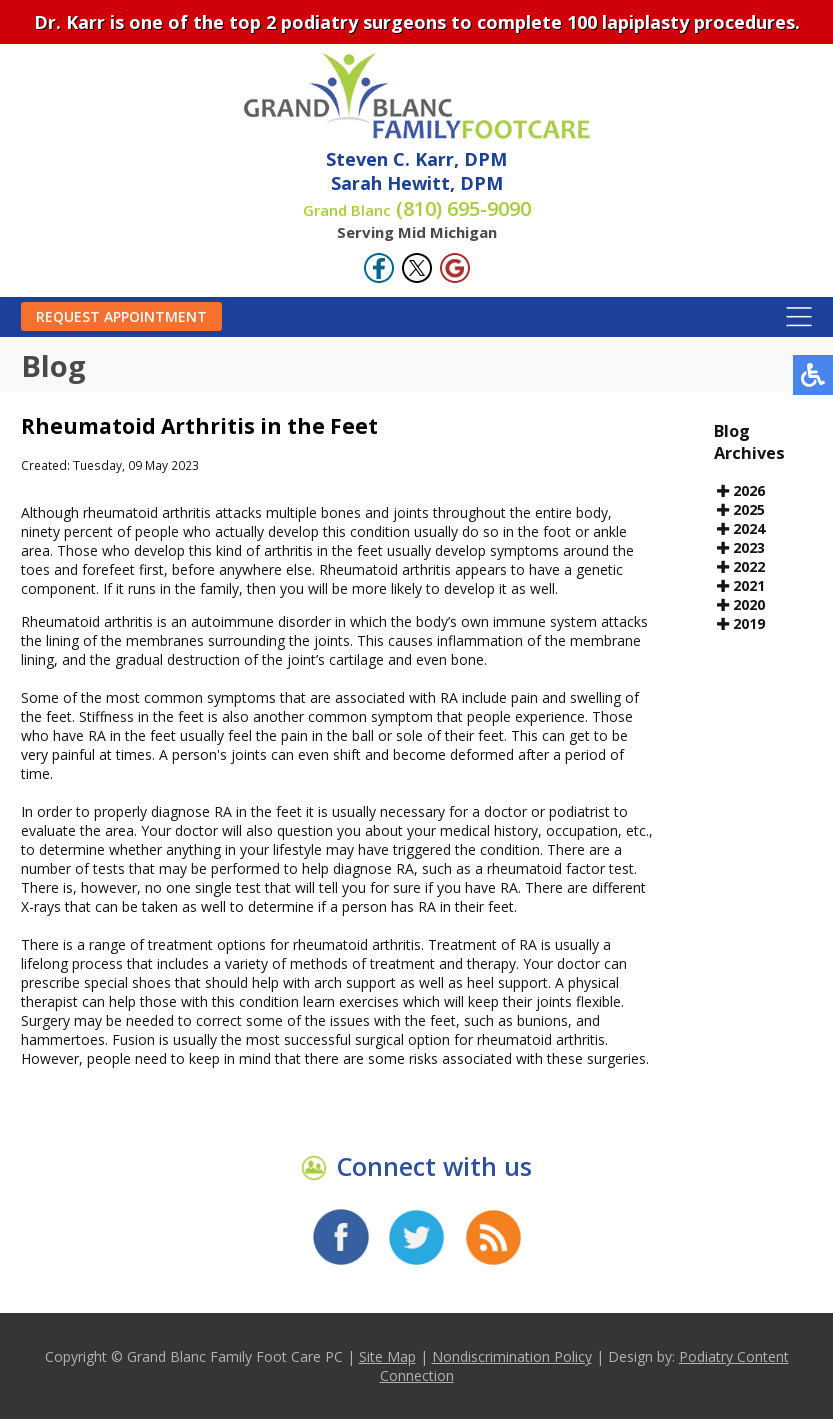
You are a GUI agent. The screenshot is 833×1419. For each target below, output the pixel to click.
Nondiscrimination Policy (512, 1356)
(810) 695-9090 (417, 208)
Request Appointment (121, 316)
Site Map (387, 1356)
